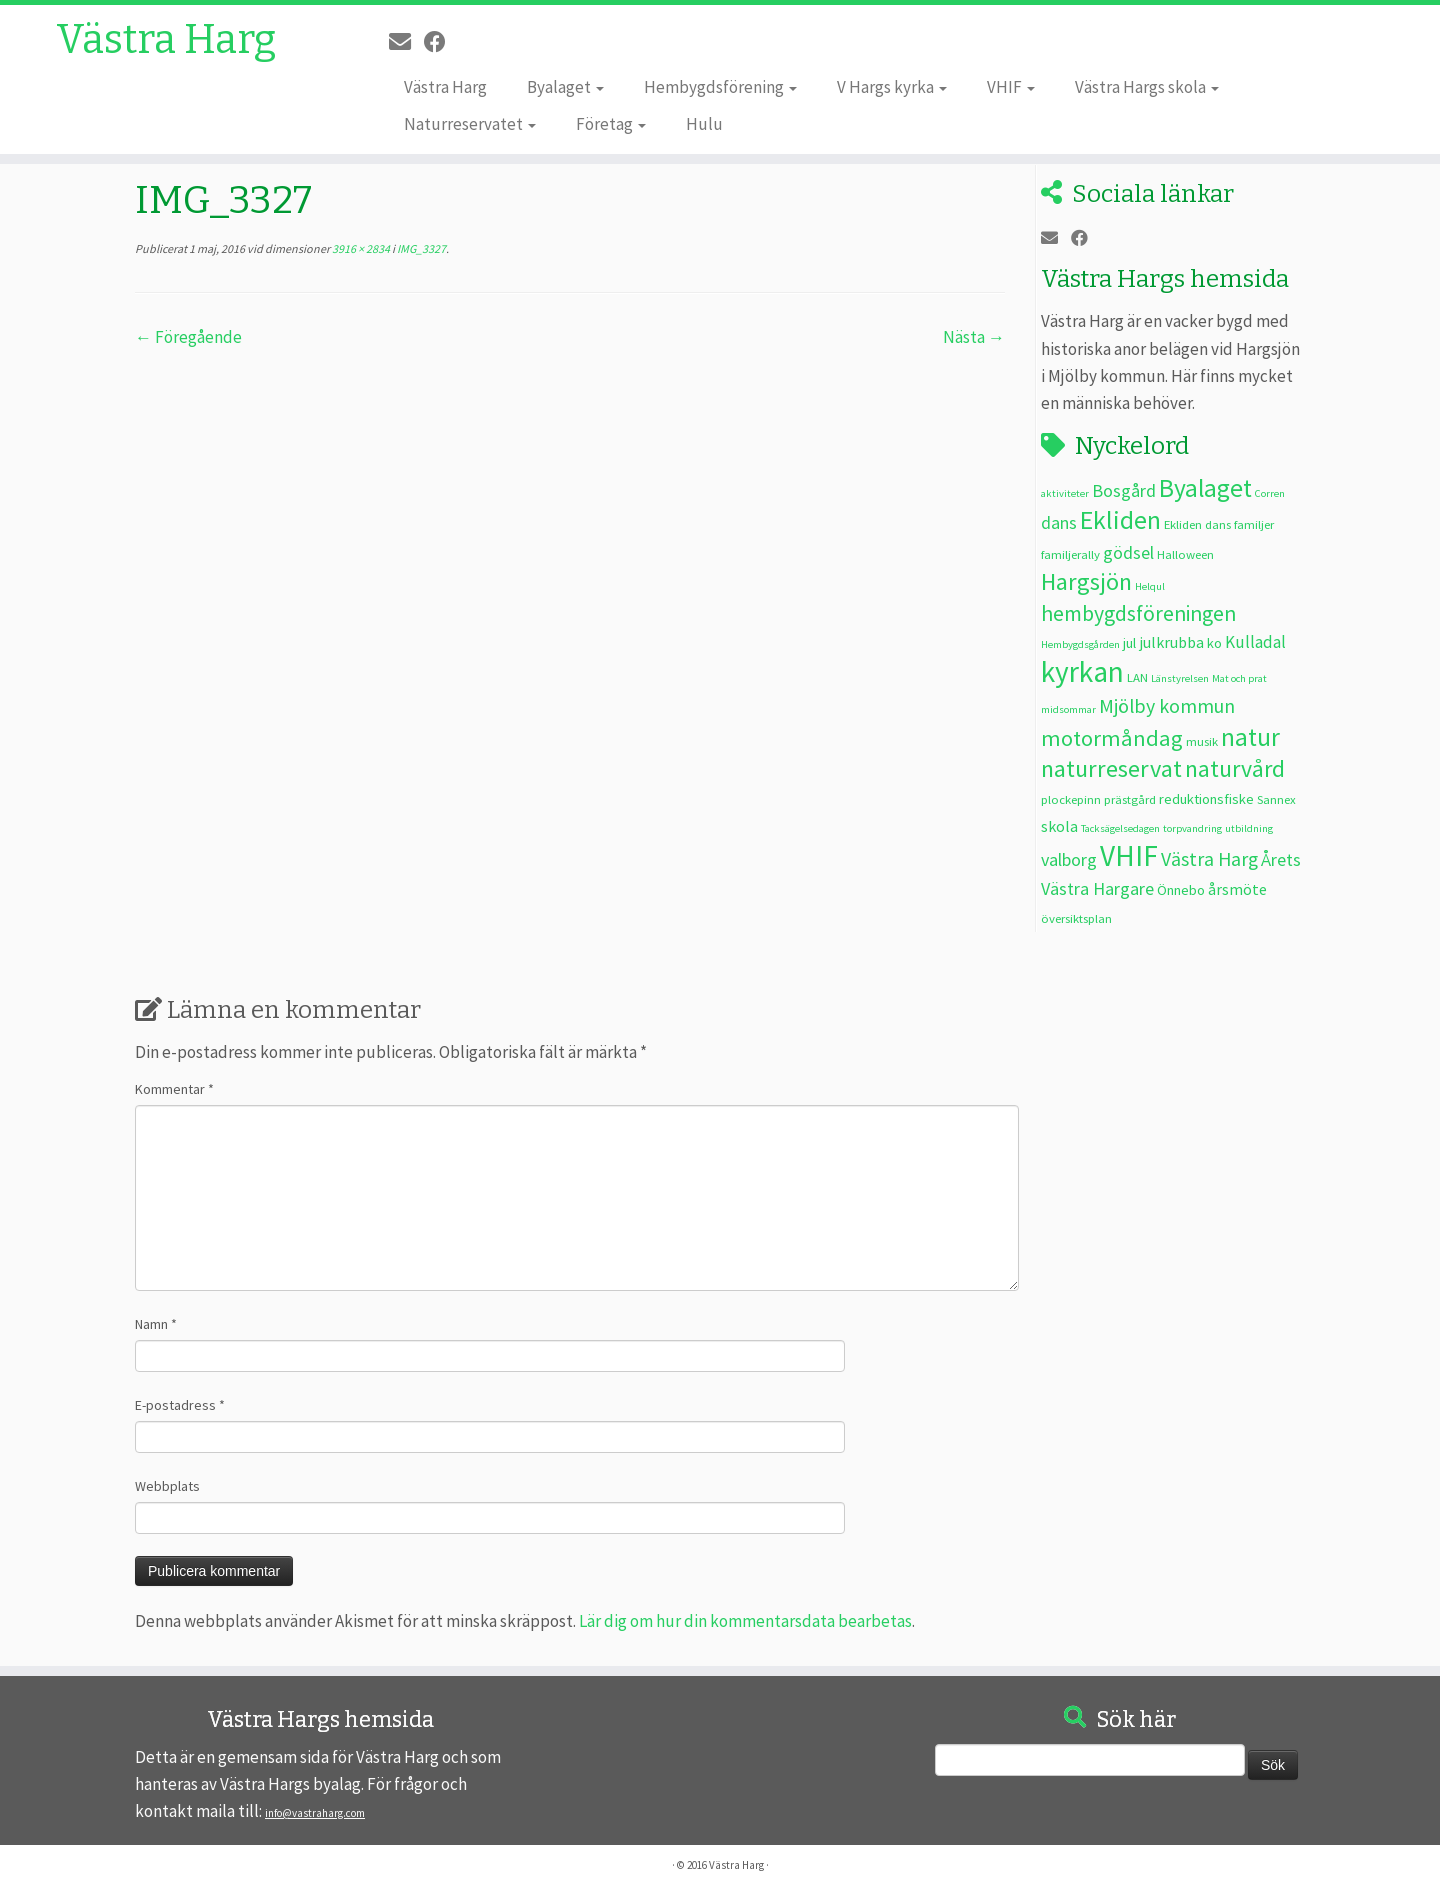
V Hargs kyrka (892, 87)
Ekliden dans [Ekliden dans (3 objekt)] (1197, 524)
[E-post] (406, 42)
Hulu (704, 124)
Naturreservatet (470, 124)
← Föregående (188, 337)
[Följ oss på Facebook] (441, 42)
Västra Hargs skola (1147, 87)
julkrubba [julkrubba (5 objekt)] (1171, 642)
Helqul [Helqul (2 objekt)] (1150, 586)
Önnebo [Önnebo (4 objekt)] (1181, 890)
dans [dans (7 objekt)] (1059, 522)
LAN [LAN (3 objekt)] (1137, 677)
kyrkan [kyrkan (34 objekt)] (1082, 671)
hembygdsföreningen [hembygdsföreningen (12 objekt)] (1138, 613)
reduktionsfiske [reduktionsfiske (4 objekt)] (1206, 799)
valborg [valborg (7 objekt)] (1069, 859)
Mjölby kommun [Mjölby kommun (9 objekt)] (1167, 705)
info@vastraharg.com (315, 1813)
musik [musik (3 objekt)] (1202, 741)
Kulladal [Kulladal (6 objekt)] (1255, 642)
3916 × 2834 (360, 248)
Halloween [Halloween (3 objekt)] (1185, 554)
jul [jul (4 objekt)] (1129, 643)
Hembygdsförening (720, 87)
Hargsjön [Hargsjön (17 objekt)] (1086, 581)
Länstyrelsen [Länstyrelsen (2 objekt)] (1180, 678)
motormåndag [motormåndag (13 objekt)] (1112, 738)
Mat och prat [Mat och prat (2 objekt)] (1239, 678)
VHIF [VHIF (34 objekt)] (1129, 855)
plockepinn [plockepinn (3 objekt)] (1071, 799)
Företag (611, 124)
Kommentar (174, 1089)
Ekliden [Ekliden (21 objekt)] (1120, 520)
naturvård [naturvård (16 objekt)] (1235, 769)
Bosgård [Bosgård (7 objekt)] (1124, 490)
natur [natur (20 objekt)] (1250, 737)
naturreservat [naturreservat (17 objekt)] (1111, 768)
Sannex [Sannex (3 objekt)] (1276, 799)
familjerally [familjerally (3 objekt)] (1070, 554)
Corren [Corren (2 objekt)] (1270, 493)
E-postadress (180, 1405)
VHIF (1011, 87)
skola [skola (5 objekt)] (1059, 826)
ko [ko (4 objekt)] (1214, 643)
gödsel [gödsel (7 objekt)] (1128, 552)
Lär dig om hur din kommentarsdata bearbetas (745, 1621)
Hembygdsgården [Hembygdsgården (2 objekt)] (1080, 644)
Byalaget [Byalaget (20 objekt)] (1205, 488)
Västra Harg (166, 40)
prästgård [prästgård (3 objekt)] (1130, 799)
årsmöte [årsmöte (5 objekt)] (1237, 889)
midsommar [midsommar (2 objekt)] (1068, 709)
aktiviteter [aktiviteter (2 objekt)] (1065, 493)
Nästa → (974, 337)
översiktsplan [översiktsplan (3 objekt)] (1076, 918)
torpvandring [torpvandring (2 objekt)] (1192, 828)
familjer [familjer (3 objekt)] (1254, 524)
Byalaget (565, 87)
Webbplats (167, 1486)
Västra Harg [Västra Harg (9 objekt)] (1209, 858)
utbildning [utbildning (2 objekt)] (1249, 828)
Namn (156, 1324)
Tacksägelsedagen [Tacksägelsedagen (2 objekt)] (1120, 828)
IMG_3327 (420, 248)
